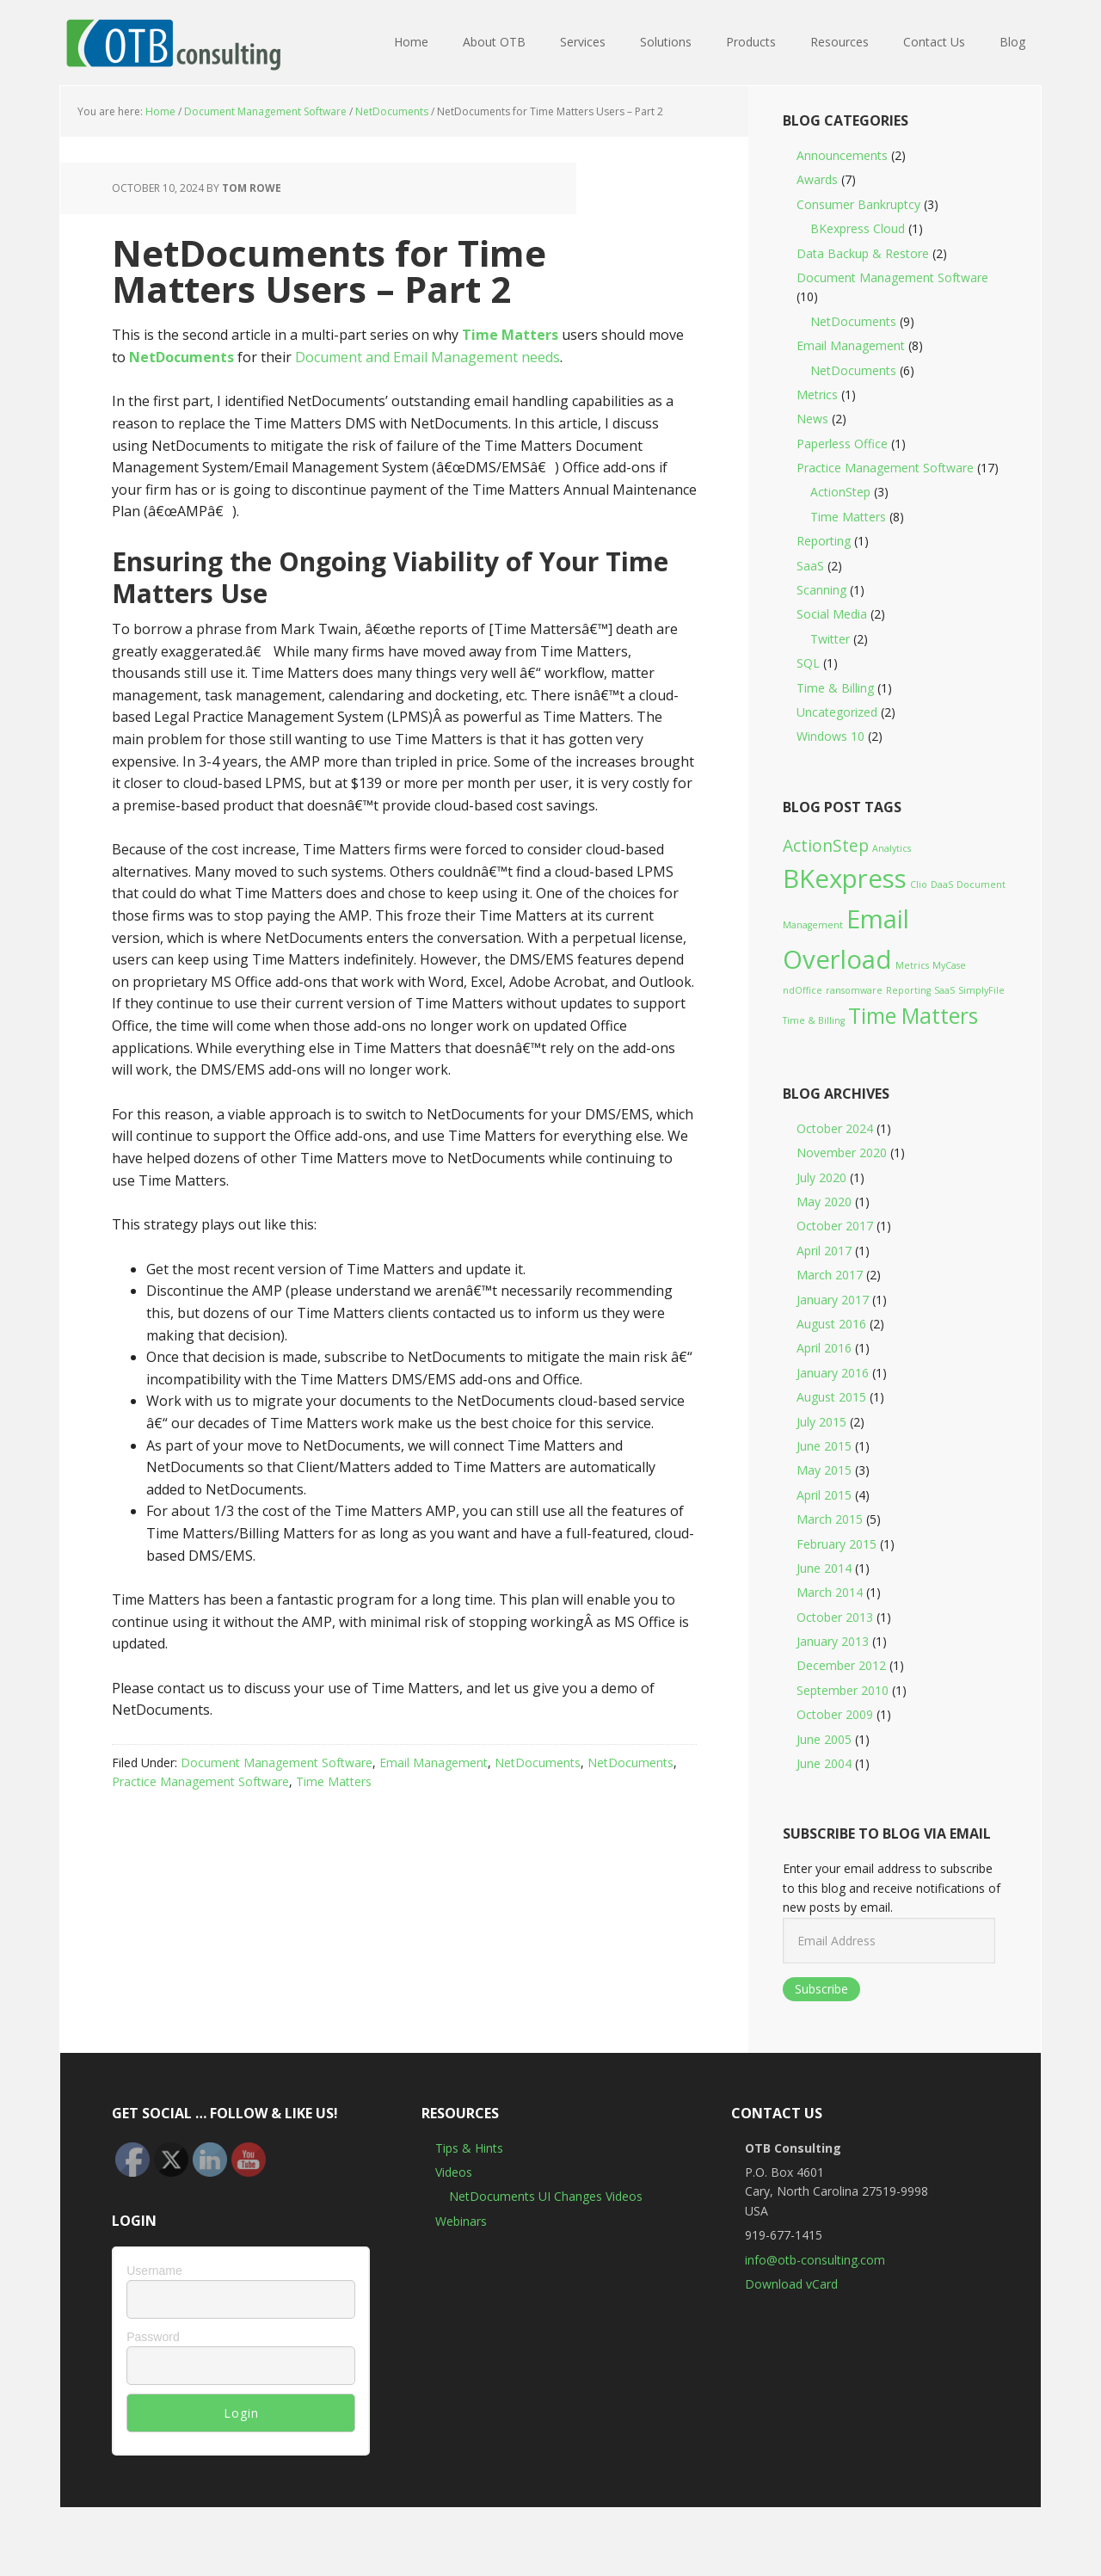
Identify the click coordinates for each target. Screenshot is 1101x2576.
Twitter (830, 639)
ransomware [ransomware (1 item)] (854, 990)
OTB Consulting (172, 43)
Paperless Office (842, 443)
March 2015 (830, 1519)
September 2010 (843, 1690)
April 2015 (824, 1495)
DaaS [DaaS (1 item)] (942, 884)
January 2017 (833, 1299)
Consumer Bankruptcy (858, 204)
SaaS (810, 566)
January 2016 (833, 1373)
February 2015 (836, 1544)
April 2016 (824, 1348)
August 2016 (831, 1324)
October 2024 (835, 1128)
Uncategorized (837, 712)
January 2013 (833, 1641)
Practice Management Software (200, 1781)
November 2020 (842, 1152)
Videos (453, 2172)
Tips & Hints (469, 2148)
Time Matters (510, 334)
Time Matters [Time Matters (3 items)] (913, 1015)
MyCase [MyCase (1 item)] (949, 965)
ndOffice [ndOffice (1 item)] (802, 990)
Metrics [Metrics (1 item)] (912, 965)
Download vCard (791, 2284)
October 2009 (835, 1714)
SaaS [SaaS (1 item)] (944, 990)
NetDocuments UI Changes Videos (546, 2196)
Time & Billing (835, 688)
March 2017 (830, 1274)
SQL (808, 663)
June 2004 (824, 1763)
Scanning (821, 590)
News (812, 418)
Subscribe (821, 1989)
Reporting (824, 541)
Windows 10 (830, 736)
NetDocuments (538, 1762)
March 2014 (830, 1592)
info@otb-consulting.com (815, 2260)
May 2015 (824, 1470)
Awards (817, 179)
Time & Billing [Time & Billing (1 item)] (814, 1020)
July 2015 (821, 1422)
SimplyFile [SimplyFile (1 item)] (981, 990)
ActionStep (840, 492)
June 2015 (824, 1446)
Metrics (817, 394)
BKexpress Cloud (857, 228)
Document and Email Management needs (427, 357)
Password (152, 2337)
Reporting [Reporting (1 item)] (908, 990)
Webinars (461, 2221)
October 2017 (835, 1225)
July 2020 (821, 1177)
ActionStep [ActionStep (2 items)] (826, 846)
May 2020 (824, 1201)
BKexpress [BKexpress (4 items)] (845, 878)
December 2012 (841, 1665)
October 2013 (835, 1617)
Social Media (832, 614)
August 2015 (831, 1397)
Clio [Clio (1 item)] (918, 884)
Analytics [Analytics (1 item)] (891, 848)
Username (154, 2270)
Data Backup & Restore (863, 253)
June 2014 (824, 1568)
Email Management (433, 1762)
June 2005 (824, 1739)
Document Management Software (276, 1762)
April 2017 (824, 1250)
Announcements (842, 155)
